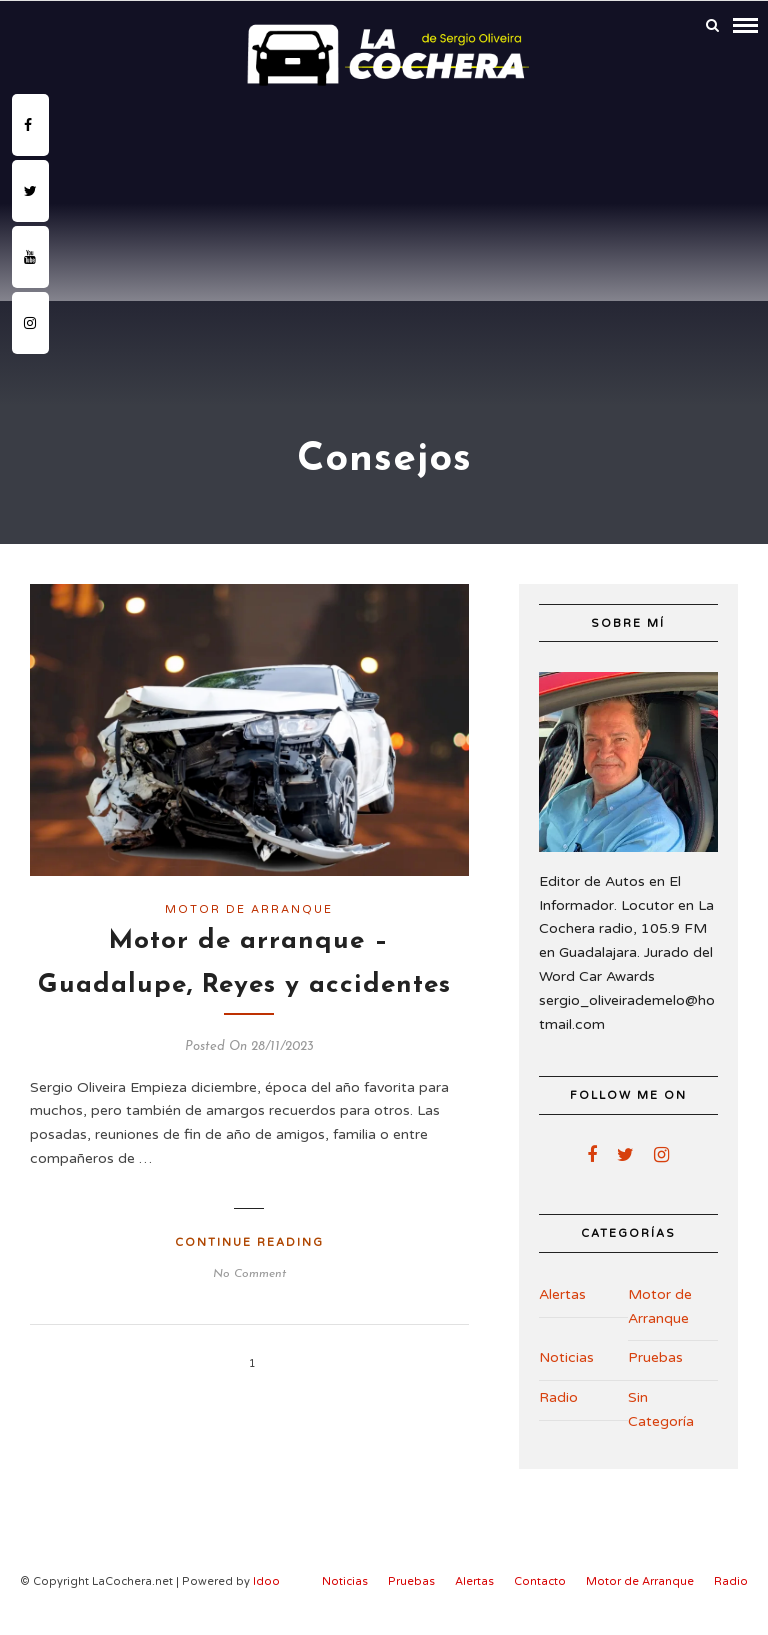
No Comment (249, 1274)
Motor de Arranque (249, 909)
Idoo (266, 1581)
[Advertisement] (384, 244)
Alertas (562, 1294)
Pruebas (655, 1357)
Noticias (566, 1357)
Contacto (540, 1581)
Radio (558, 1397)
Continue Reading (249, 1242)
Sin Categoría (661, 1409)
